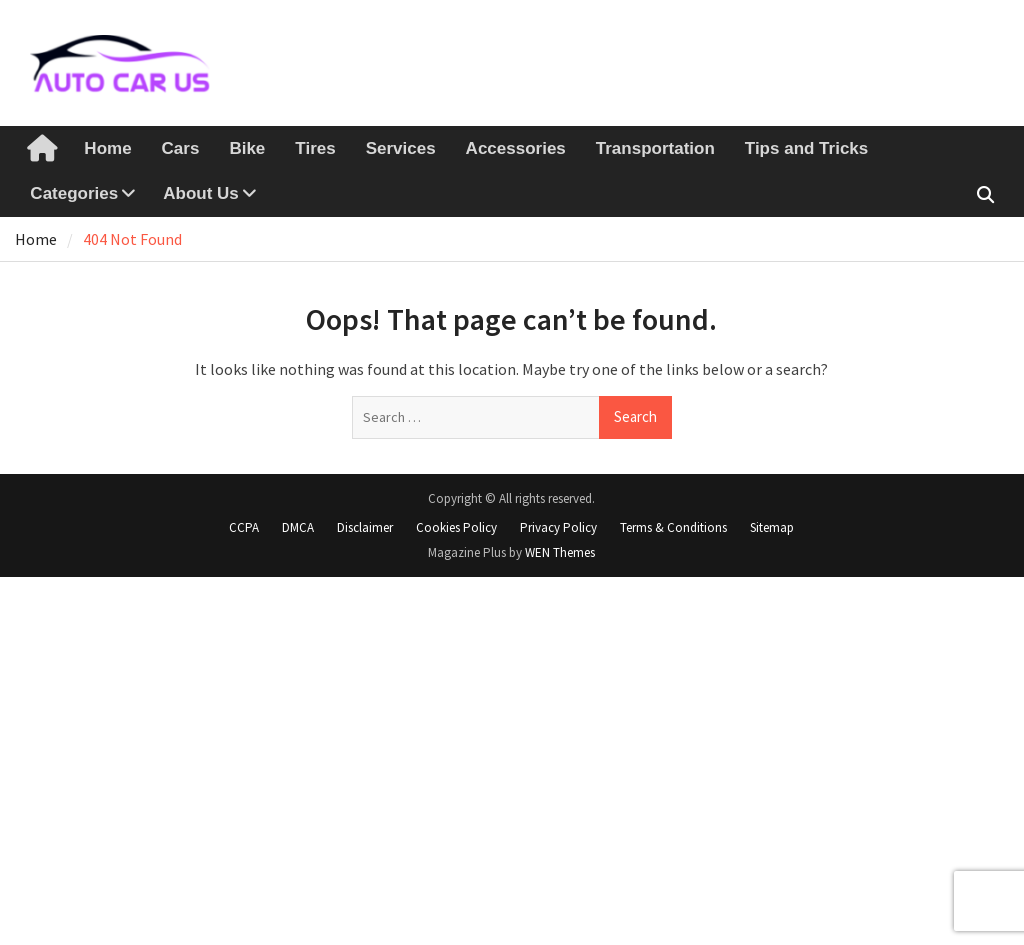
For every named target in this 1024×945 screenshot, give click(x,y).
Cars (181, 148)
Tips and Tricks (806, 148)
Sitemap (772, 527)
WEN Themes (560, 552)
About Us (201, 193)
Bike (247, 148)
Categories (74, 193)
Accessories (516, 148)
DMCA (298, 527)
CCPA (244, 527)
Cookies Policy (456, 527)
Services (401, 148)
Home (107, 148)
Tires (315, 148)
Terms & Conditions (673, 527)
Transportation (655, 148)
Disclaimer (365, 527)
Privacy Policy (558, 527)
